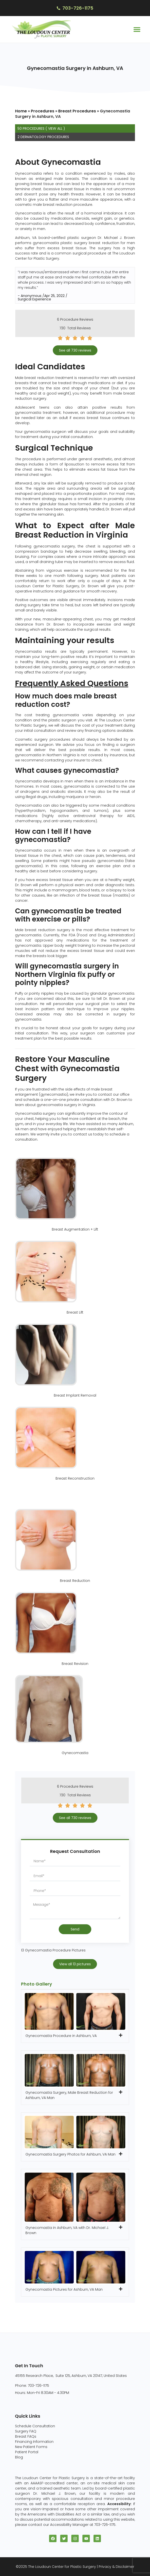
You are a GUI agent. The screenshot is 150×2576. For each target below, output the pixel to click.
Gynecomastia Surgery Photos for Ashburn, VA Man (70, 2154)
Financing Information (34, 2441)
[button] (137, 29)
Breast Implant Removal (75, 1395)
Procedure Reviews (76, 319)
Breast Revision (75, 1663)
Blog (19, 2457)
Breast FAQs (25, 2436)
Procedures (42, 111)
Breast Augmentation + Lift (75, 1229)
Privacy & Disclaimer (116, 2566)
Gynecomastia (75, 1752)
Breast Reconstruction (75, 1478)
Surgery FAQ (25, 2431)
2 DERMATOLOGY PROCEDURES (43, 136)
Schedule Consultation (35, 2426)
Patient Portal (26, 2452)
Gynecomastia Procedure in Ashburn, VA (61, 2035)
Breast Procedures (77, 111)
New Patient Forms (31, 2446)
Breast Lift (75, 1312)
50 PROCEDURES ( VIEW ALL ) (41, 128)
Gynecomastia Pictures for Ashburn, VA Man (64, 2289)
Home (21, 111)
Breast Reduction (75, 1580)
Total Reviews (79, 328)
